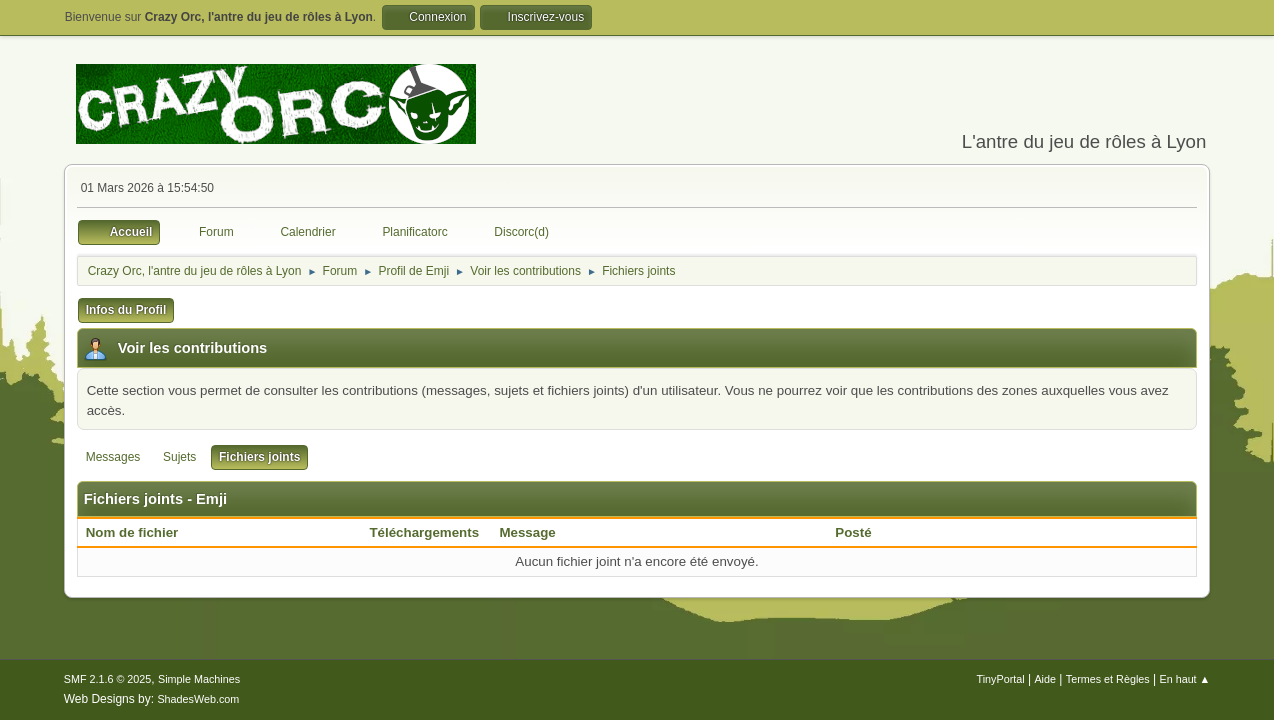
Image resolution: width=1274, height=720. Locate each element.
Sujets (179, 457)
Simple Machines (199, 679)
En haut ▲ (1184, 679)
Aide (1045, 679)
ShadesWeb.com (198, 699)
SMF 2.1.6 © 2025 (108, 679)
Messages (113, 457)
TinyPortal (1000, 679)
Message (527, 532)
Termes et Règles (1108, 679)
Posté (853, 532)
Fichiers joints (259, 457)
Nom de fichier (143, 532)
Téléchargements (424, 532)
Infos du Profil (126, 310)
